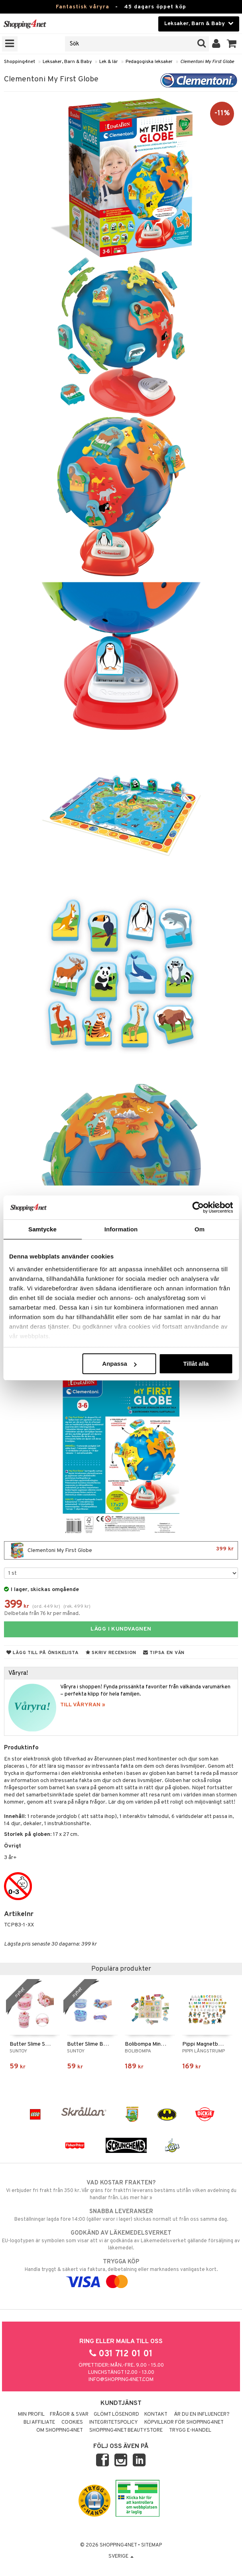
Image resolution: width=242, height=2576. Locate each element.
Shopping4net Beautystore (126, 2430)
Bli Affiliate (39, 2422)
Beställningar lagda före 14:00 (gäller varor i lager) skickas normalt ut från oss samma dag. (121, 2215)
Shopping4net (19, 62)
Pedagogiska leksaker (149, 62)
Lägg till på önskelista (42, 1653)
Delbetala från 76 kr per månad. (42, 1613)
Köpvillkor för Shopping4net (184, 2422)
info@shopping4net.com (121, 2380)
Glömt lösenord (116, 2414)
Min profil (31, 2414)
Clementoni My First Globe (207, 62)
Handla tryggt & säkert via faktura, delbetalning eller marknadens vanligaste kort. (121, 2272)
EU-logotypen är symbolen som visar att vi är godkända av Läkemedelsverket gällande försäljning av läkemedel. (121, 2240)
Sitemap (151, 2545)
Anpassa (119, 1363)
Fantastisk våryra (82, 7)
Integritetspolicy (113, 2422)
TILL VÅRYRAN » (82, 1705)
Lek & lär (108, 62)
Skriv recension (111, 1653)
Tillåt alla (196, 1363)
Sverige (121, 2556)
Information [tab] (121, 1229)
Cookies (72, 2422)
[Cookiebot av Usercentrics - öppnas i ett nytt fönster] (198, 1207)
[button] (232, 43)
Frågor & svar (69, 2414)
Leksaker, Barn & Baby (67, 62)
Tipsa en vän (164, 1653)
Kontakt (155, 2414)
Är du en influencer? (202, 2414)
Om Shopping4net (59, 2430)
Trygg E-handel (190, 2430)
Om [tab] (200, 1229)
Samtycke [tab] (42, 1229)
